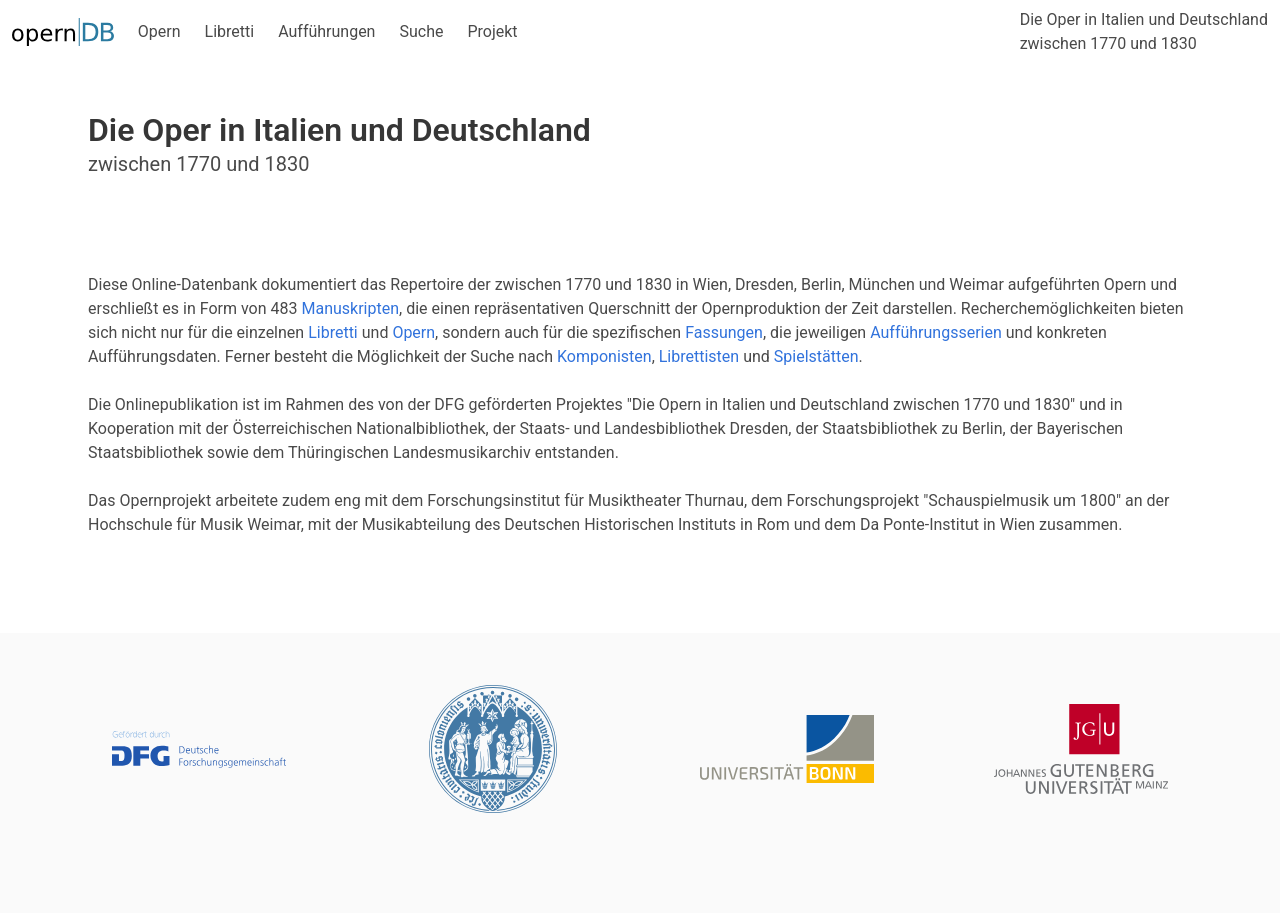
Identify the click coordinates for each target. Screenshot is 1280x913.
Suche (421, 31)
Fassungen (724, 332)
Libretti (230, 31)
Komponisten (604, 356)
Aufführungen (326, 31)
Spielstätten (816, 356)
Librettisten (699, 356)
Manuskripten (350, 308)
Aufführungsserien (936, 332)
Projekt (492, 31)
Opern (159, 31)
